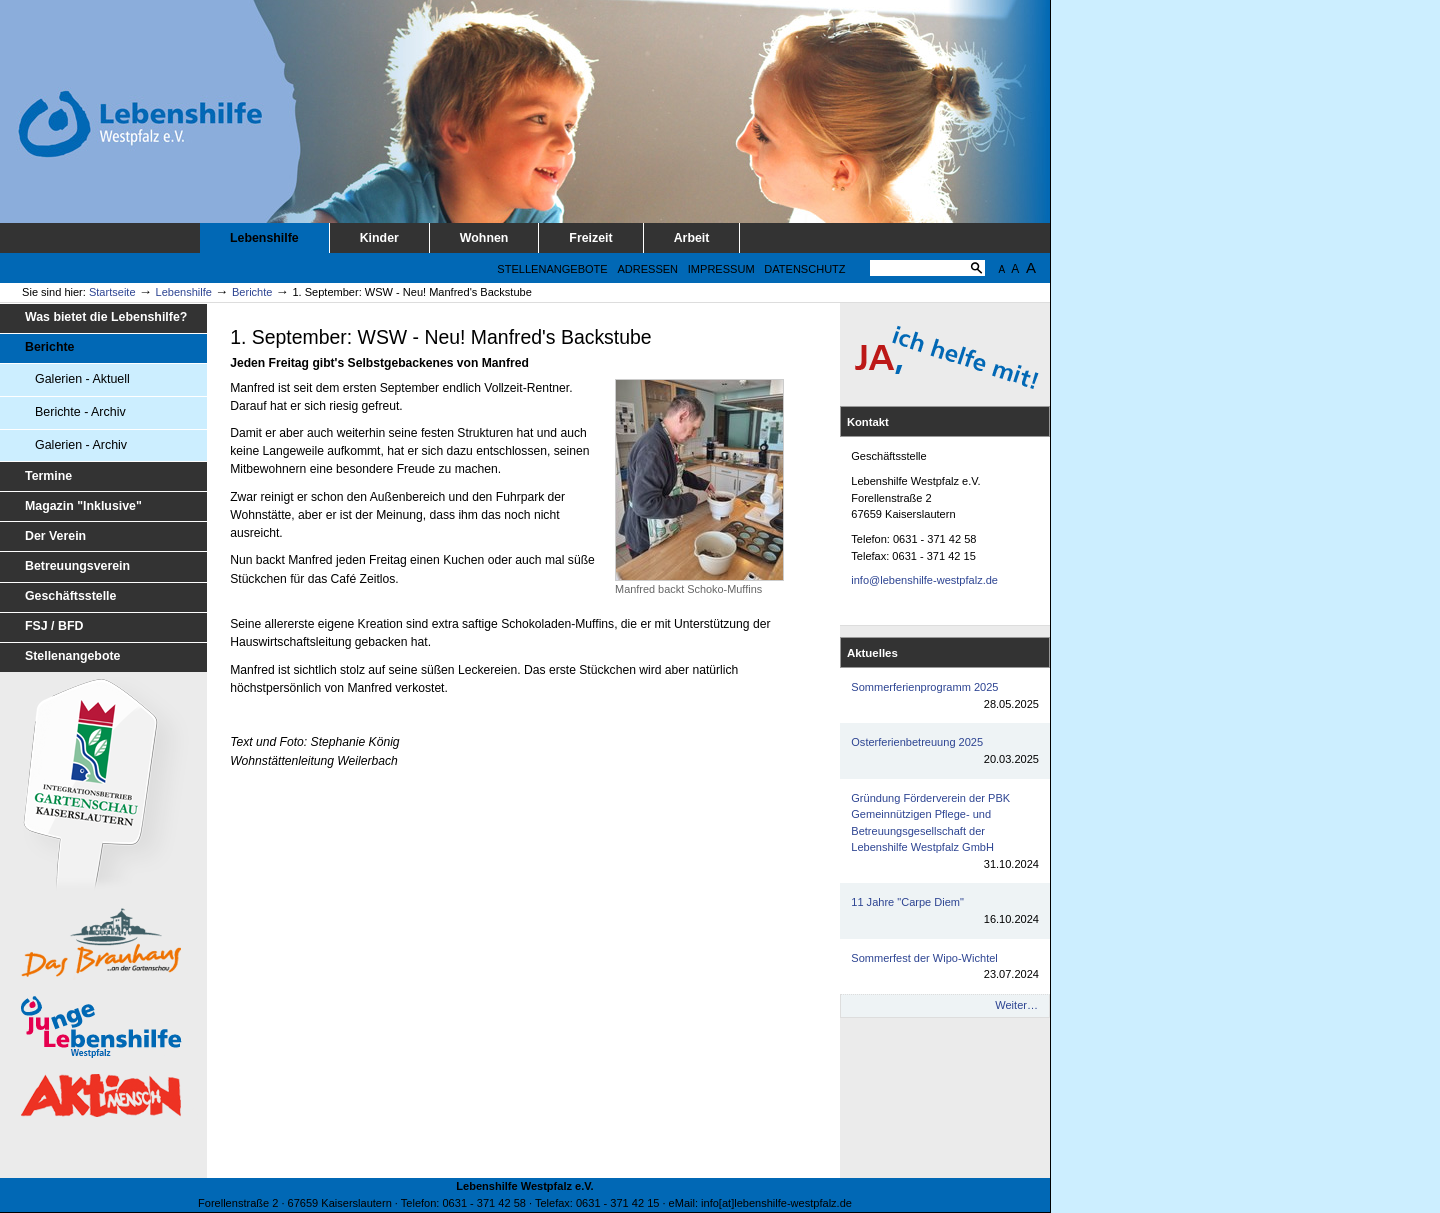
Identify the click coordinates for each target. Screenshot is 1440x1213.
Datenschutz (804, 269)
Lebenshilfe (264, 238)
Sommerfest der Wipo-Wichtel (945, 967)
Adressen (647, 269)
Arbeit (692, 238)
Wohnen (484, 238)
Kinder (379, 238)
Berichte (252, 292)
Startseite (112, 292)
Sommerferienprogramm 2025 (945, 696)
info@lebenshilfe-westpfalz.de (924, 580)
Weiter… (1016, 1005)
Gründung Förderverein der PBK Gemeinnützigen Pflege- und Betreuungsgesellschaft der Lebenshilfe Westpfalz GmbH (945, 832)
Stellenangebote (552, 269)
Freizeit (590, 238)
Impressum (721, 269)
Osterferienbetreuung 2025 (945, 751)
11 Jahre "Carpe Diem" (945, 911)
